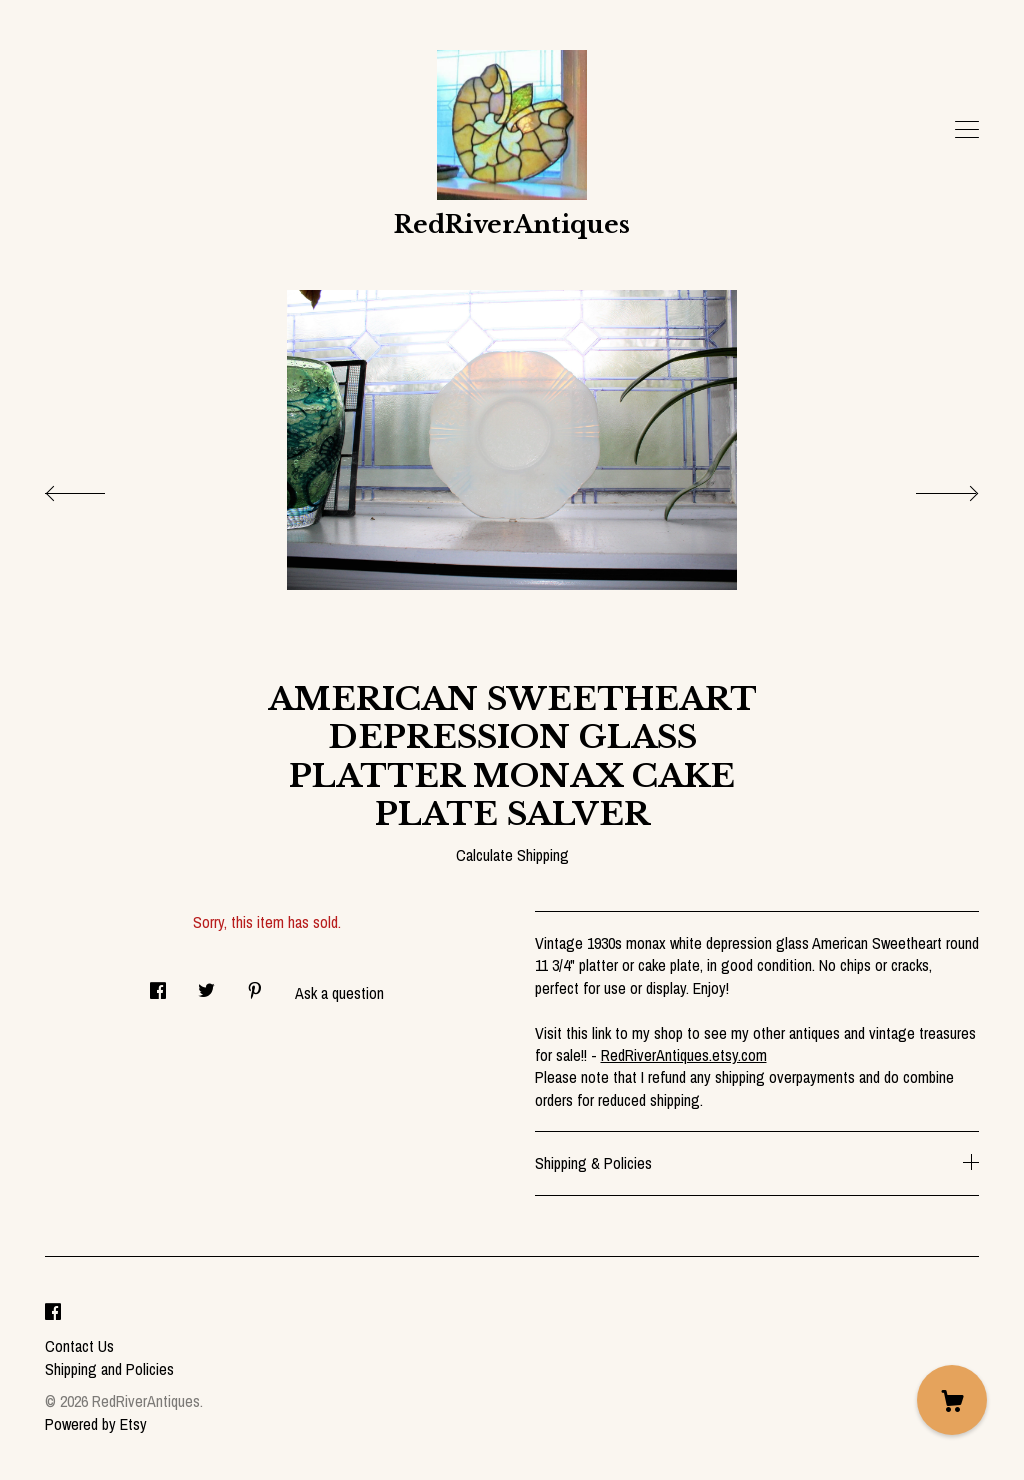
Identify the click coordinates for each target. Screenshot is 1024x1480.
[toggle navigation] (967, 130)
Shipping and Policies (109, 1369)
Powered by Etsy (96, 1424)
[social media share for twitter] (206, 984)
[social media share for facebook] (158, 984)
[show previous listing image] (95, 488)
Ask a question (339, 993)
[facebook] (53, 1313)
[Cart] (952, 1400)
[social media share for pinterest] (255, 984)
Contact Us (79, 1346)
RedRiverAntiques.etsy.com (684, 1055)
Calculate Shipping (512, 855)
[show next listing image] (929, 488)
